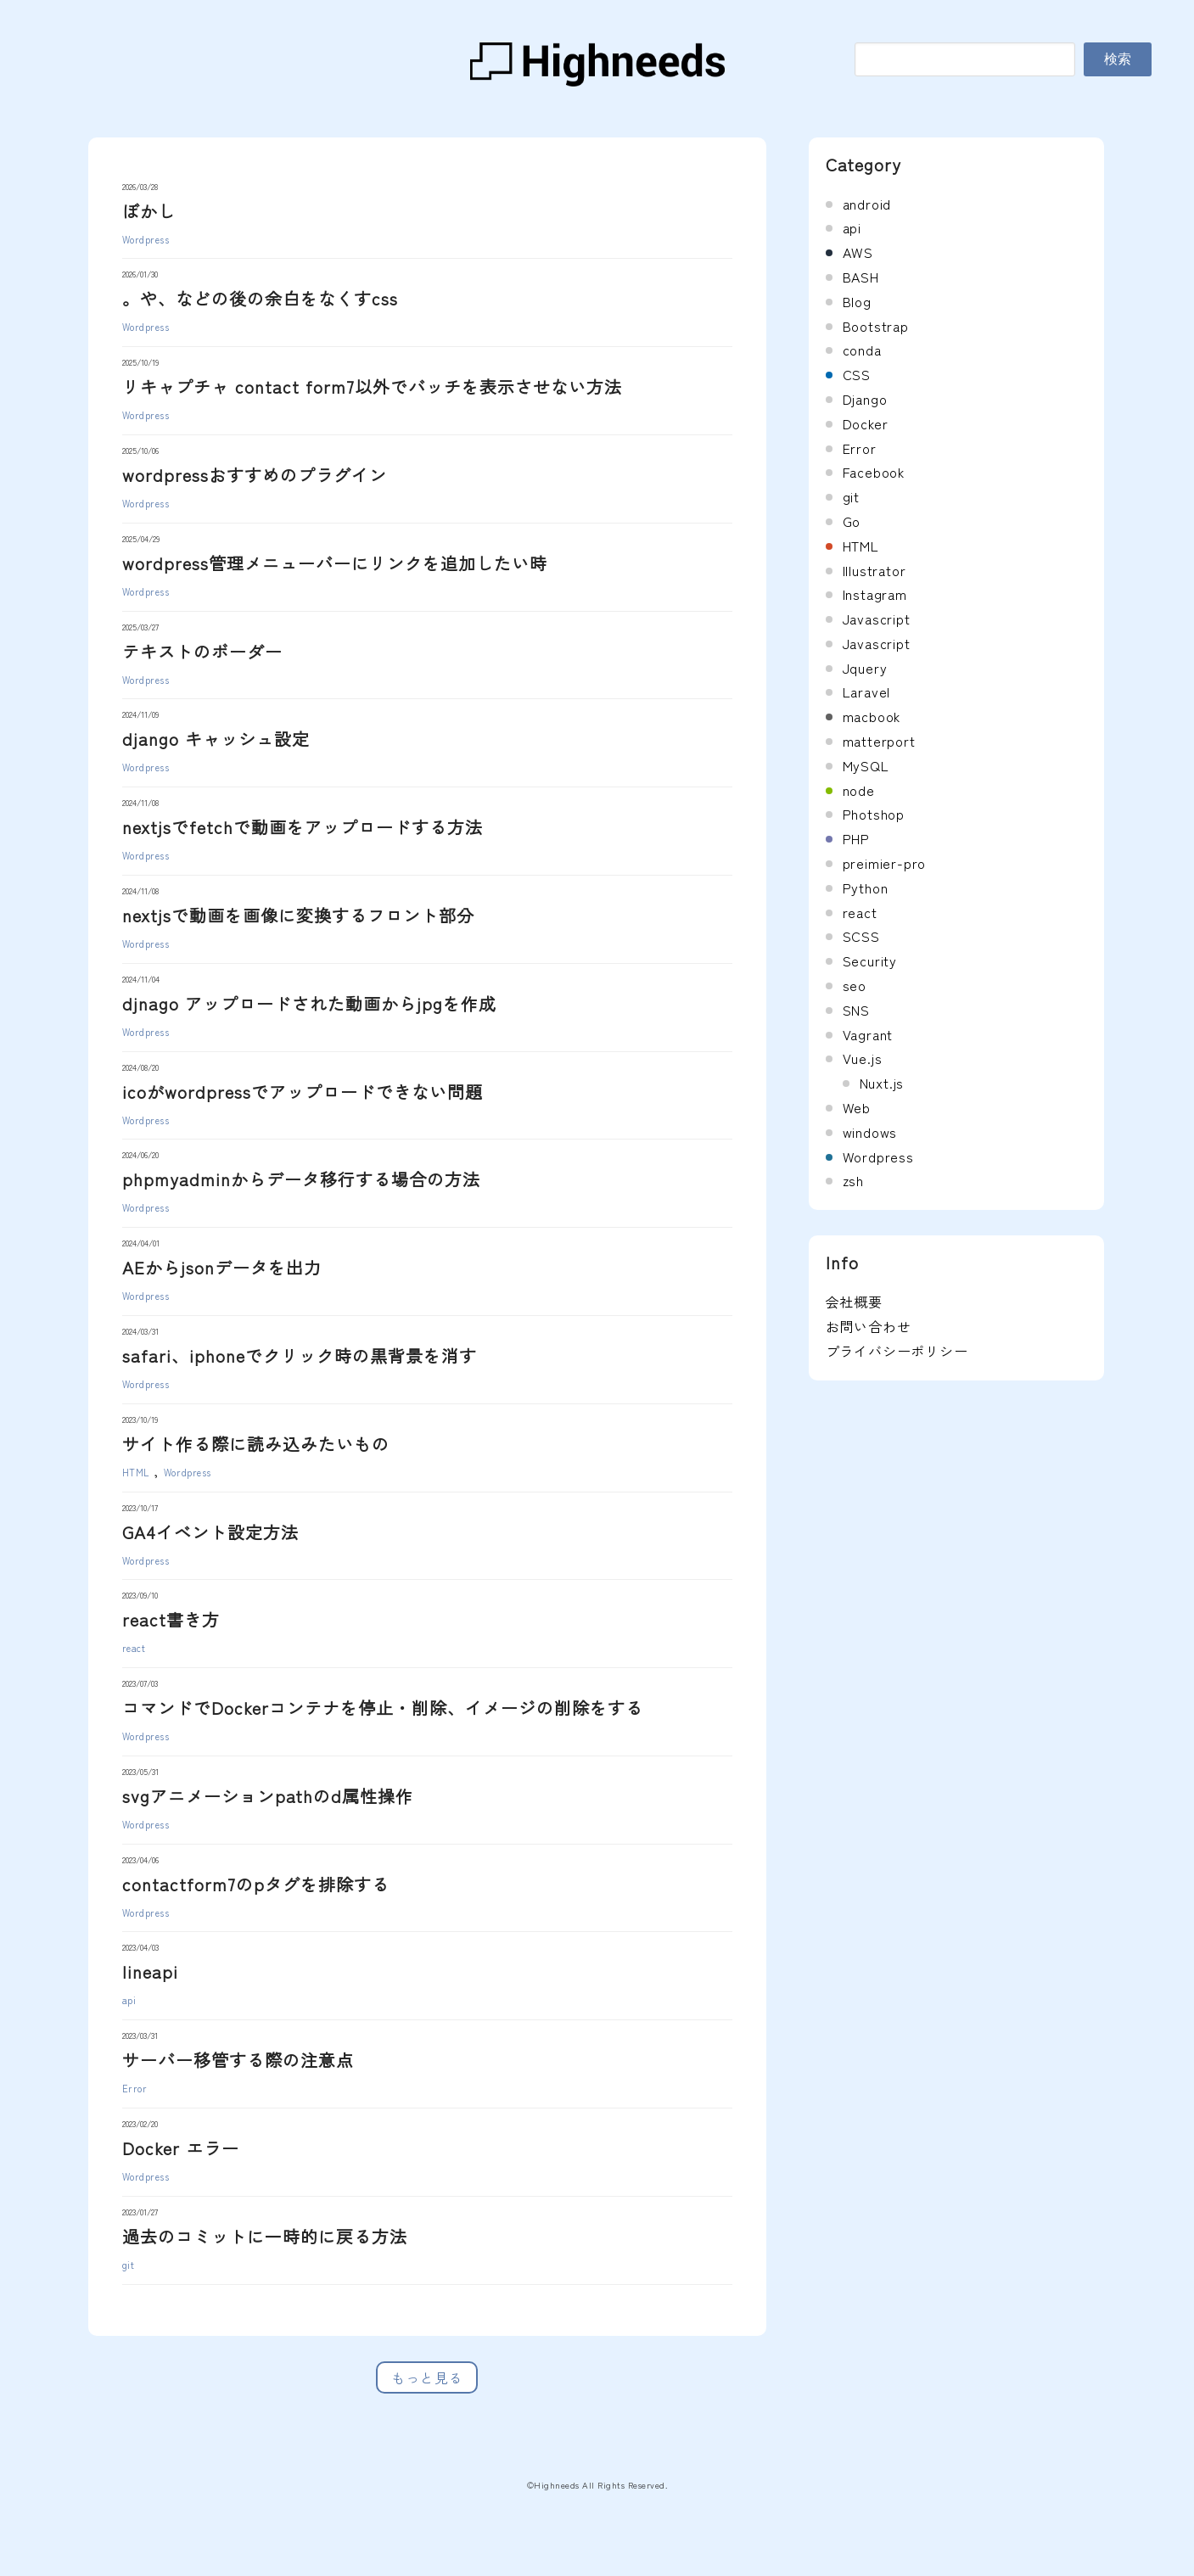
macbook (872, 716)
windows (870, 1132)
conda (862, 349)
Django (865, 399)
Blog (857, 301)
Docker (865, 423)
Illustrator (874, 570)
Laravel (867, 691)
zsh (853, 1180)
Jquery (865, 668)
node (859, 790)
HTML (135, 1472)
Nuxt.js (882, 1082)
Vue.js (863, 1058)
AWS (858, 252)
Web (857, 1107)
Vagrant (868, 1034)
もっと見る (426, 2377)
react (134, 1648)
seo (854, 985)
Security (870, 960)
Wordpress (146, 239)
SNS (856, 1010)
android (867, 203)
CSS (857, 374)
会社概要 (854, 1301)
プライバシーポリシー (897, 1351)
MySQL (866, 765)
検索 (1117, 59)
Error (135, 2088)
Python (865, 887)
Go (852, 521)
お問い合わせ (868, 1326)
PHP (856, 838)
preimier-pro (885, 863)
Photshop (874, 814)
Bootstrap (876, 326)
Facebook (874, 472)
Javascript (877, 618)
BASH (861, 276)
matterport (879, 741)
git (128, 2264)
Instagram (875, 594)
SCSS (861, 936)
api (129, 2000)
